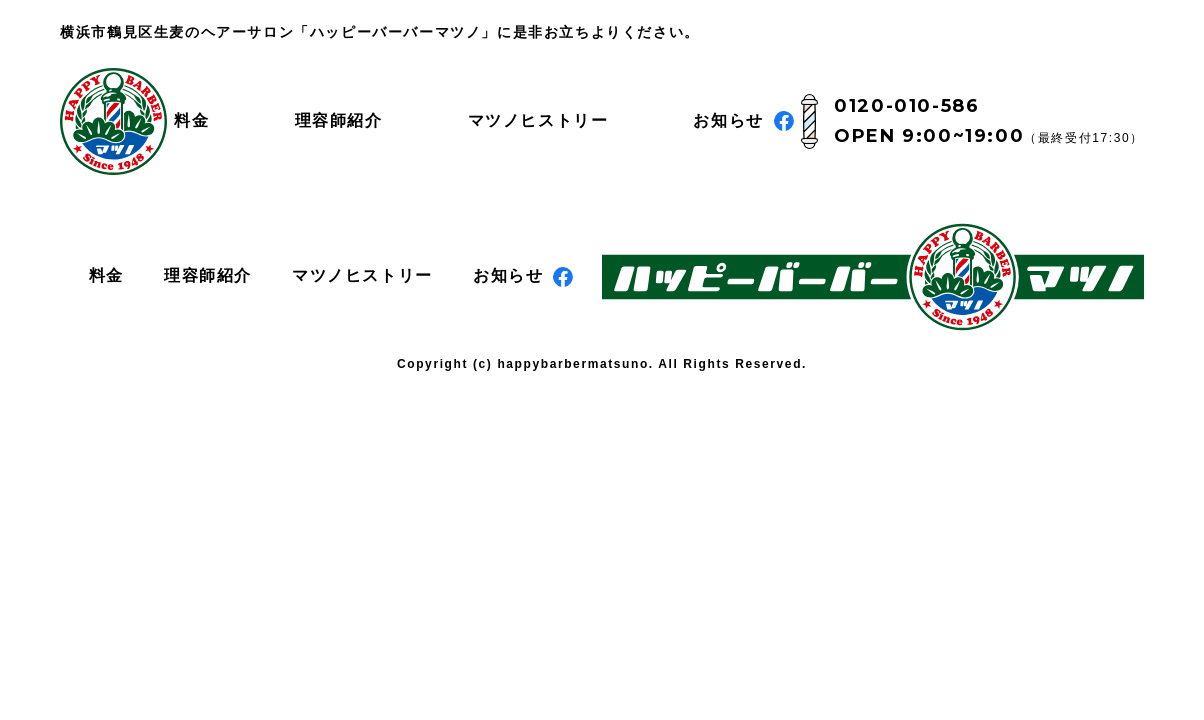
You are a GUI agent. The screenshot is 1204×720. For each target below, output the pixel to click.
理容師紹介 (339, 120)
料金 (191, 120)
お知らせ (743, 121)
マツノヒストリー (538, 120)
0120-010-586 (906, 106)
